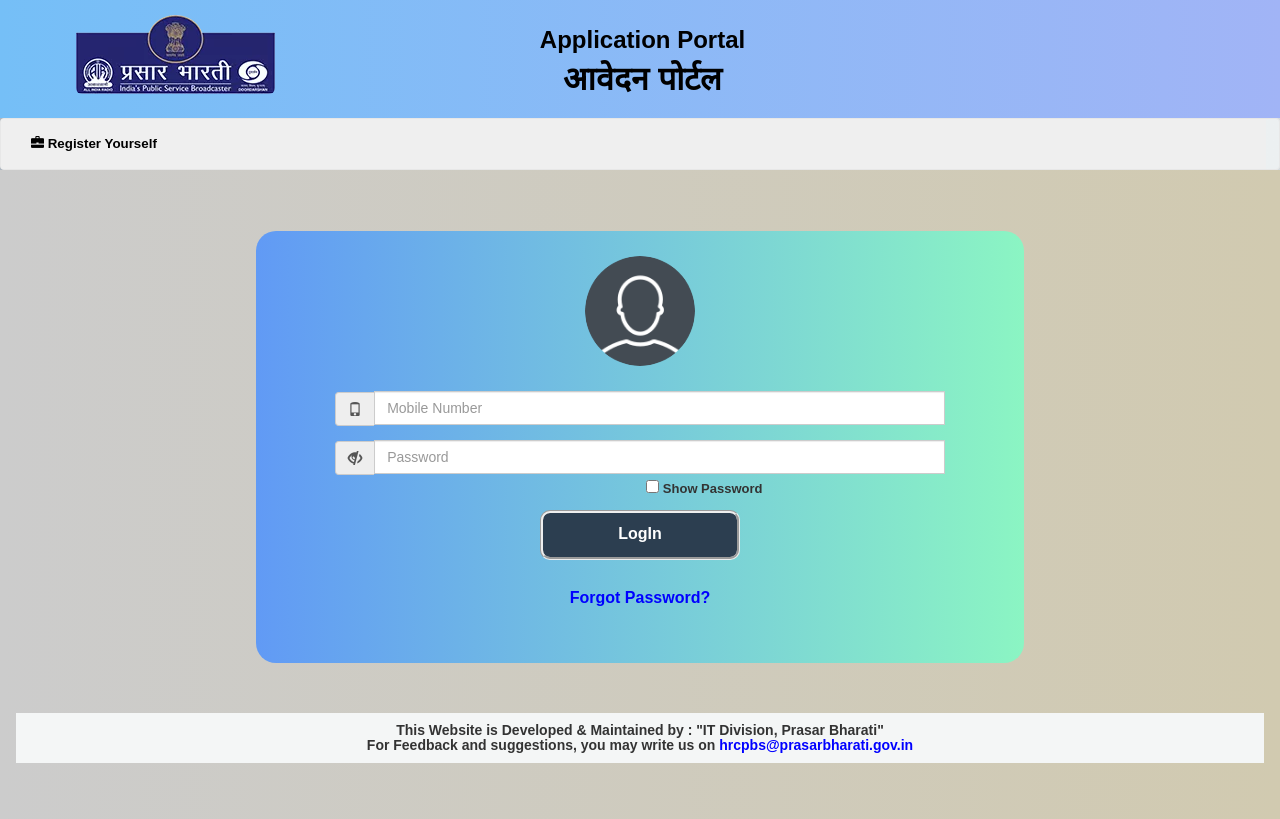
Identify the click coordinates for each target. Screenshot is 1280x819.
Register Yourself (94, 143)
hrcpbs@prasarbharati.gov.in (816, 745)
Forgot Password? (640, 597)
